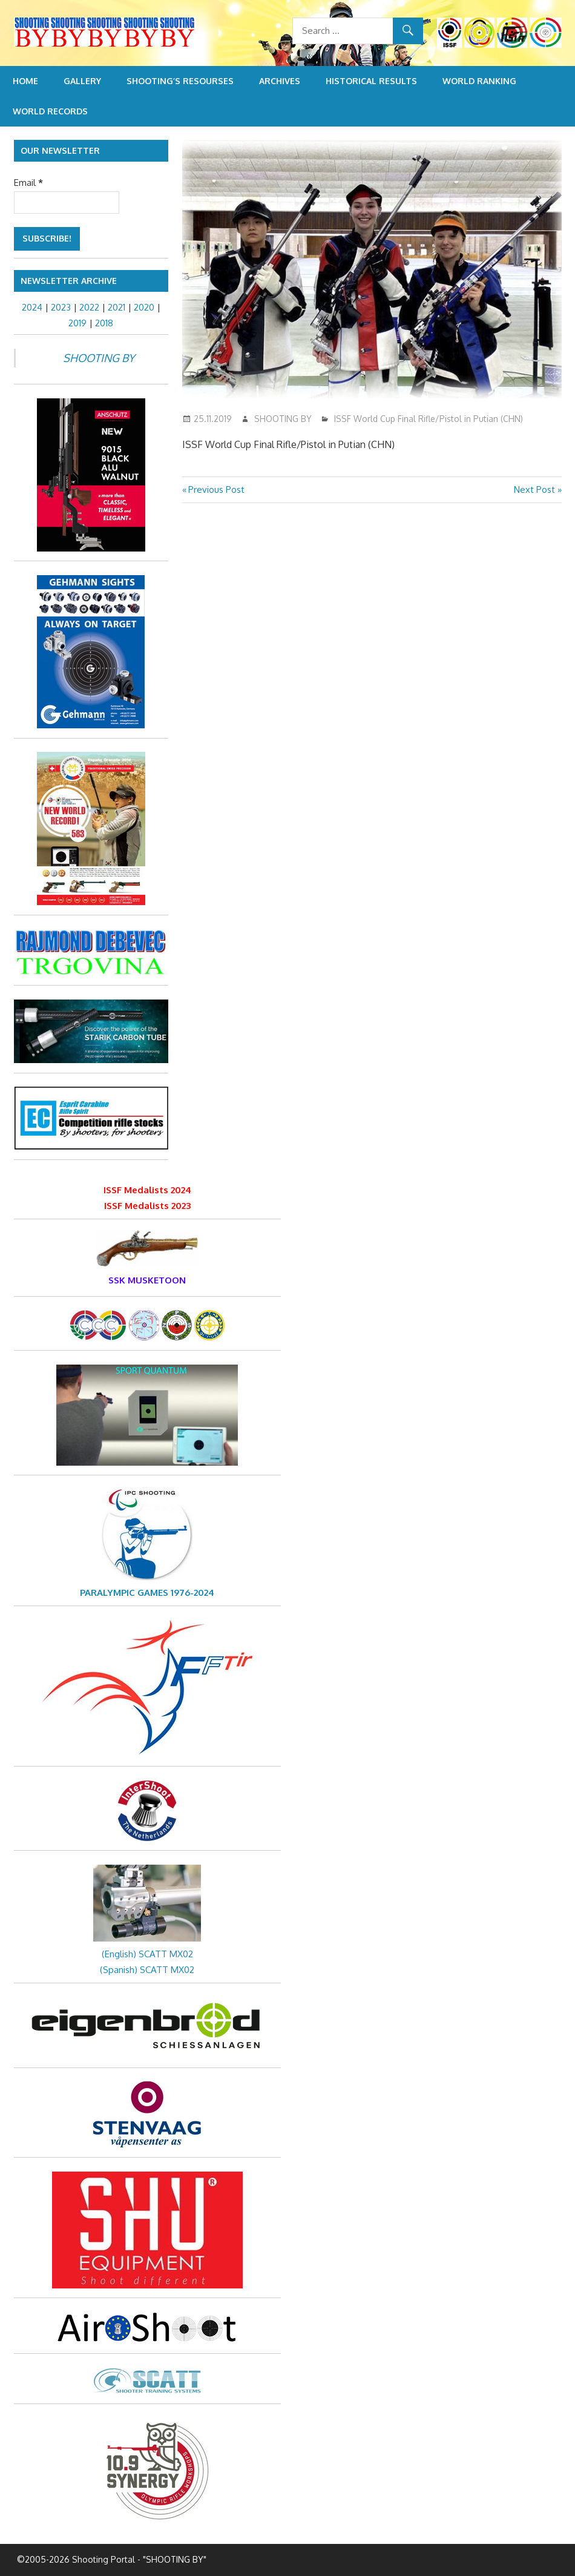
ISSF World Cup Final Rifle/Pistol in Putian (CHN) (428, 418)
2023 (61, 307)
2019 (77, 323)
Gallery (82, 81)
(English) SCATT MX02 (147, 1954)
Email (28, 182)
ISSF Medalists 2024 (147, 1190)
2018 (104, 323)
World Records (50, 111)
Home (25, 81)
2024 (32, 307)
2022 (89, 307)
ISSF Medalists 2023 (147, 1205)
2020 (144, 307)
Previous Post (216, 489)
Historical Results (371, 81)
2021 (116, 307)
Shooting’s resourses (180, 81)
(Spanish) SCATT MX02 (147, 1969)
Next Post (534, 489)
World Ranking (479, 81)
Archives (279, 81)
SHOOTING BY (283, 418)
